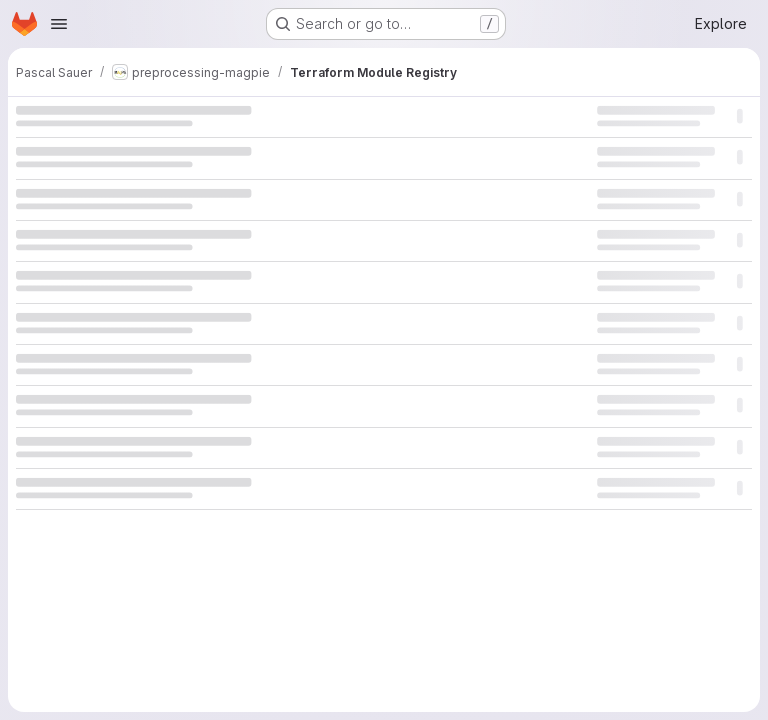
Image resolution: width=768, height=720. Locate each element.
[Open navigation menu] (59, 24)
